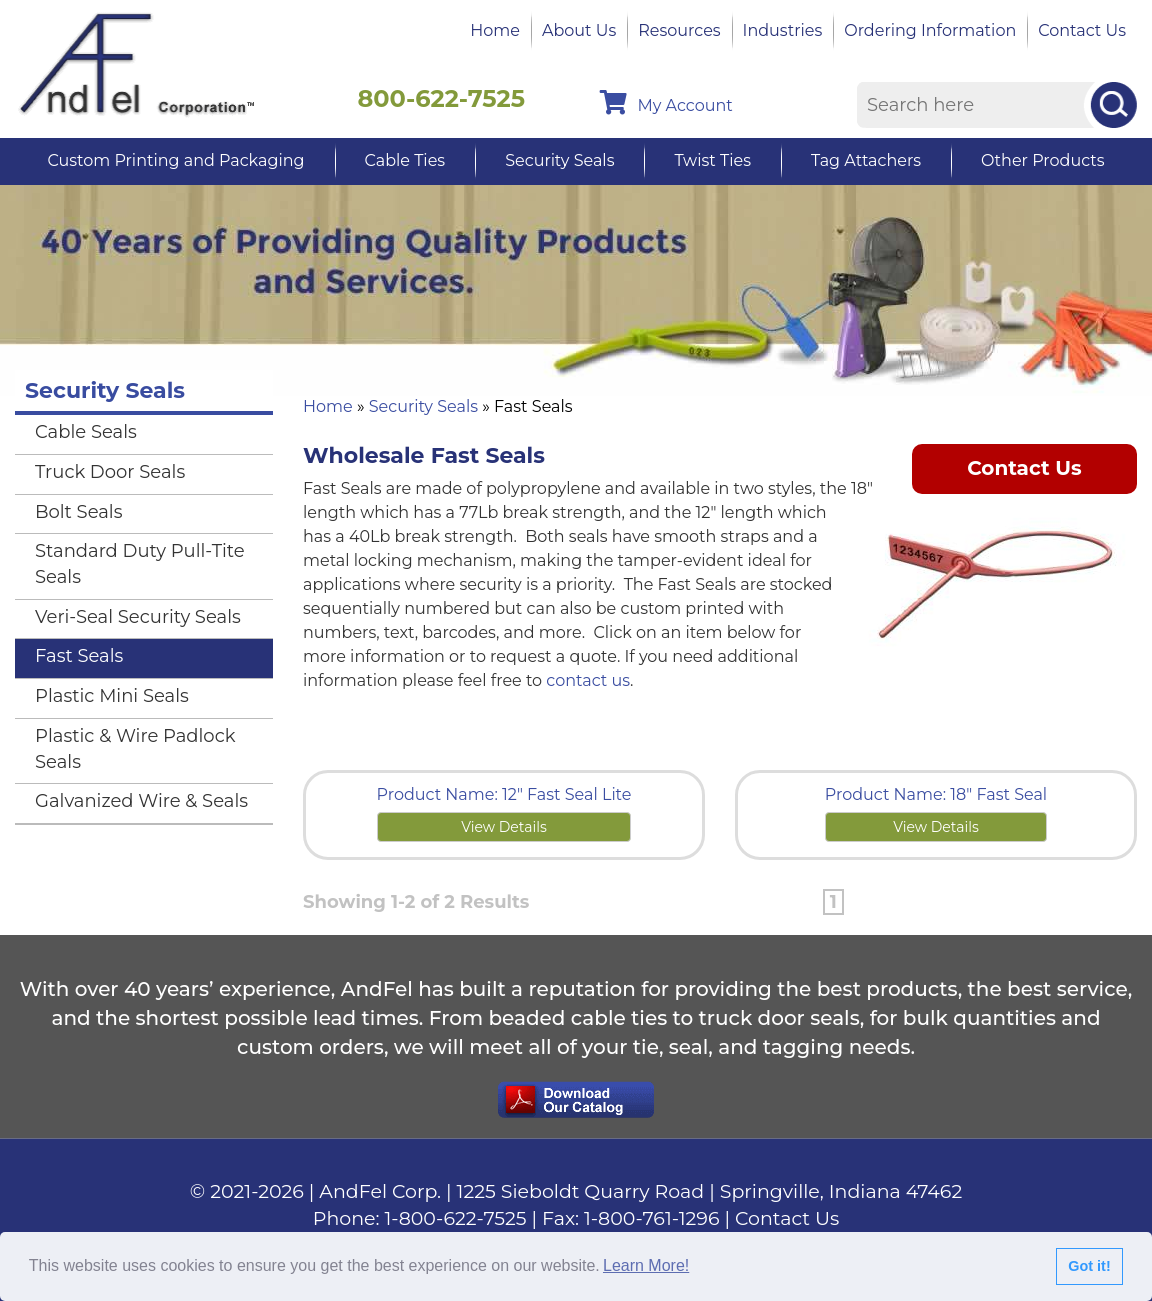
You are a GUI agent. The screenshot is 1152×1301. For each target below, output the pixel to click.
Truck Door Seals (110, 472)
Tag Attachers (866, 160)
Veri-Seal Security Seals (138, 617)
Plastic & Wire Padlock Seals (135, 749)
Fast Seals (79, 656)
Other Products (1042, 160)
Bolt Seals (79, 512)
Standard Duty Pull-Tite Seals (140, 564)
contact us (588, 680)
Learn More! (646, 1265)
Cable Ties (405, 160)
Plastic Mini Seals (112, 696)
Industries (783, 30)
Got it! (1089, 1266)
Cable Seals (86, 432)
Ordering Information (930, 30)
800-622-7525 (441, 98)
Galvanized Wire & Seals (141, 801)
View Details (504, 827)
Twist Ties (712, 160)
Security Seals (559, 160)
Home (495, 30)
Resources (679, 30)
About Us (579, 30)
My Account (666, 102)
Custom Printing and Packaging (175, 160)
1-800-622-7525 (456, 1218)
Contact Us (1082, 30)
